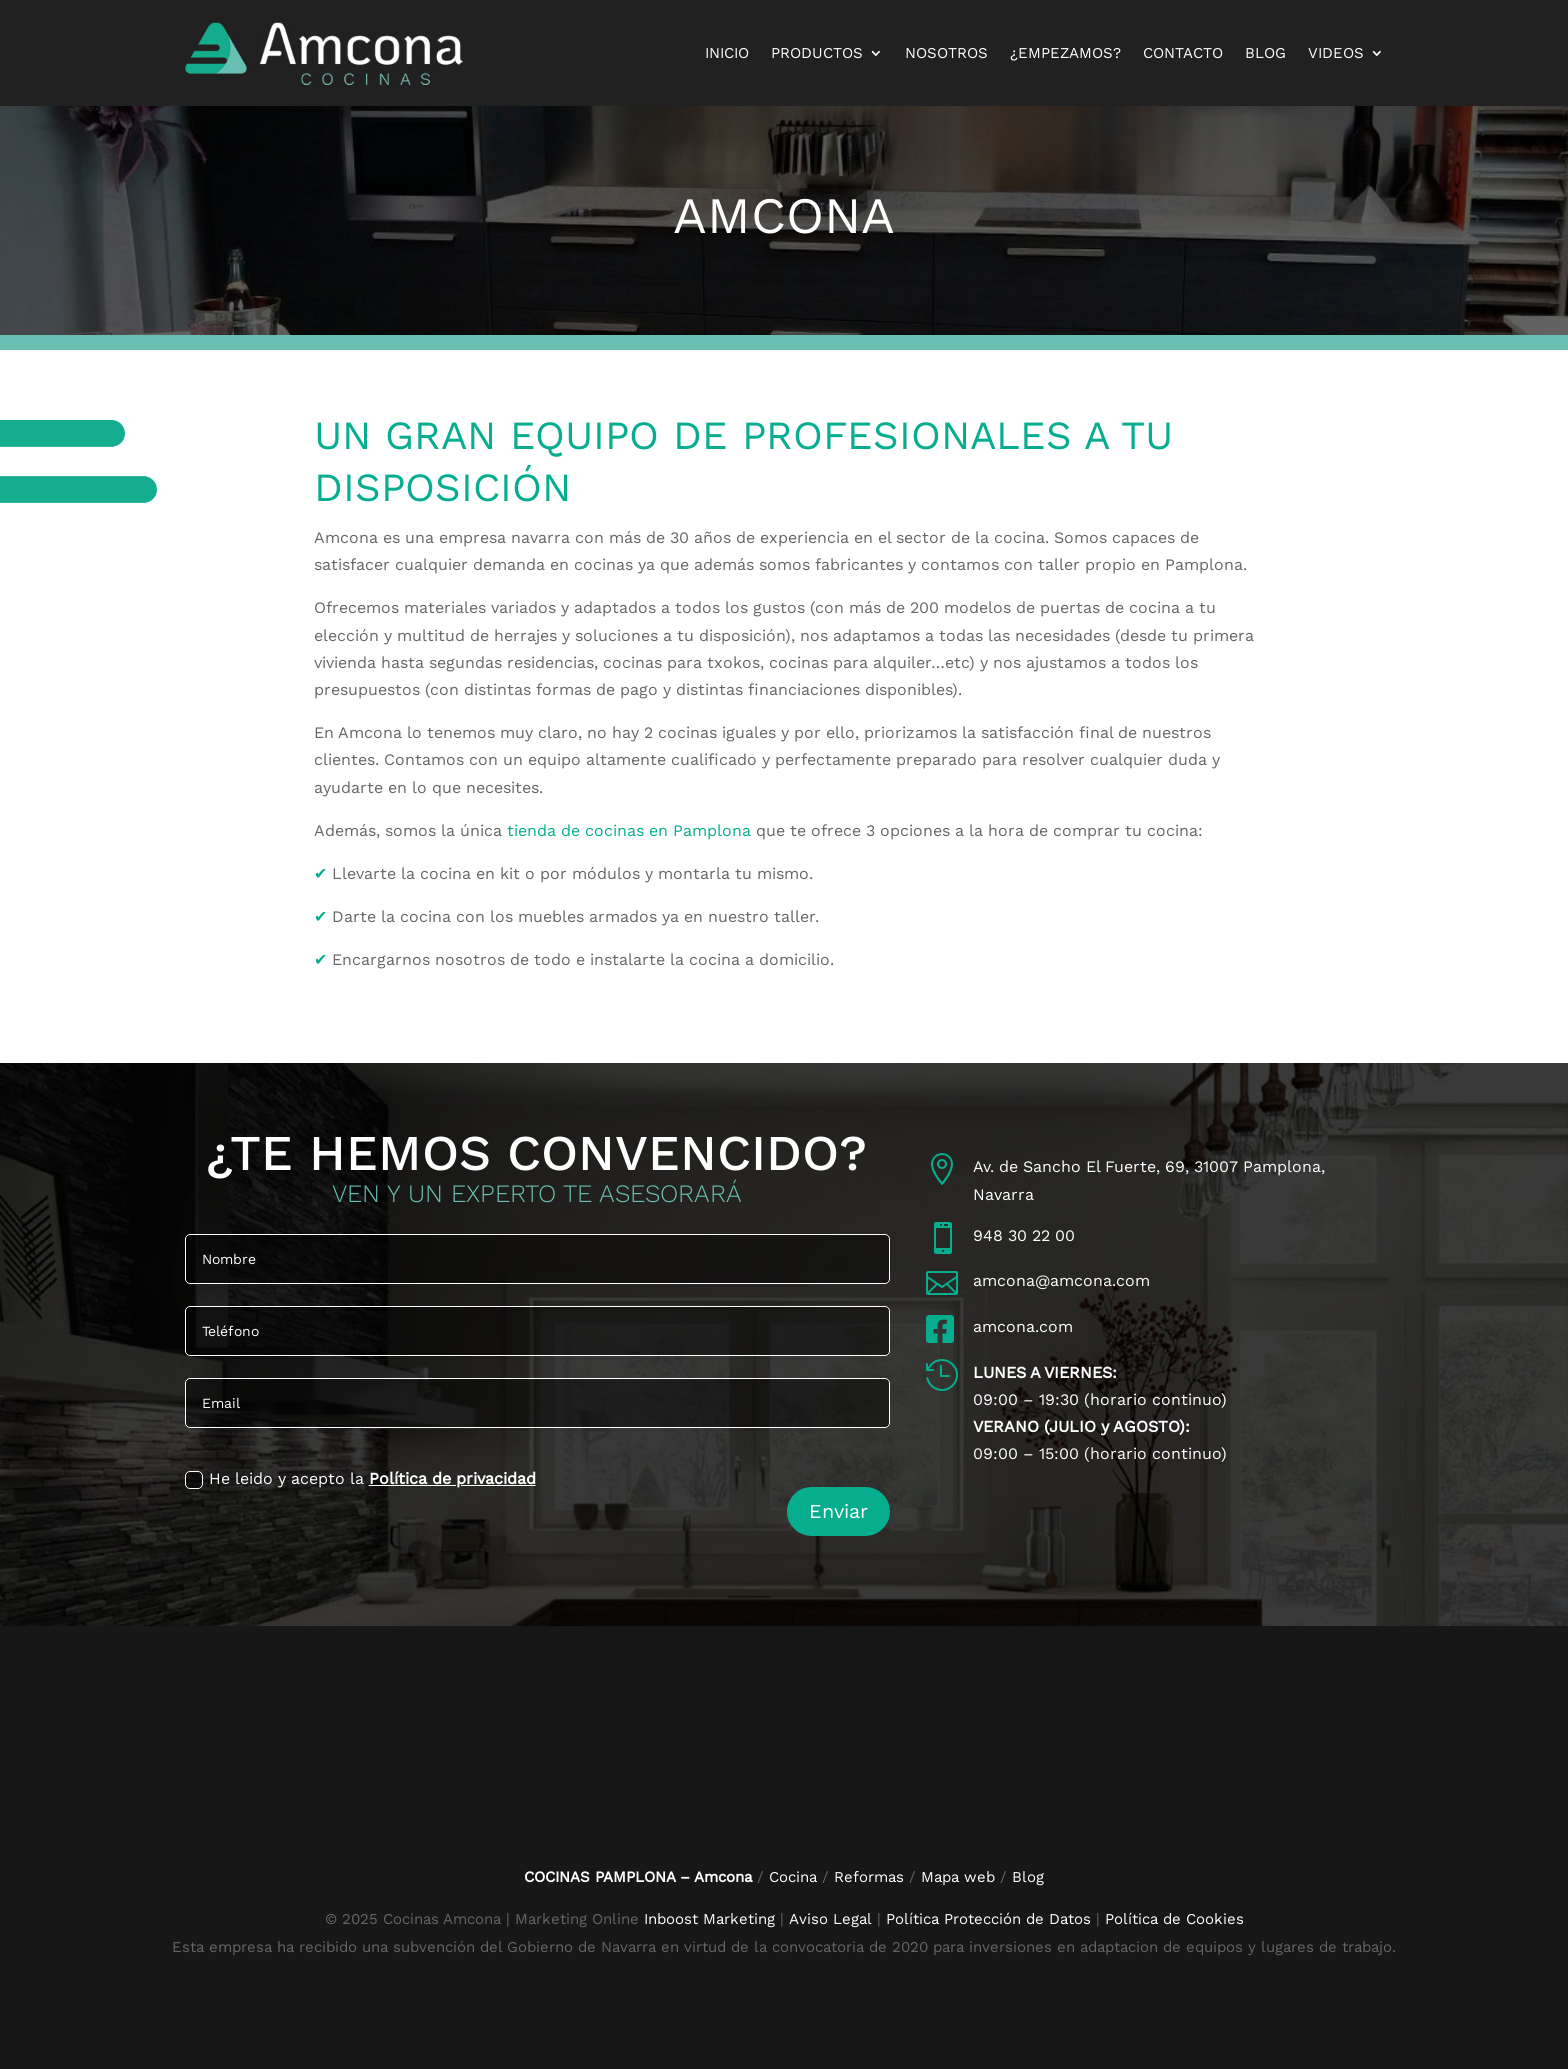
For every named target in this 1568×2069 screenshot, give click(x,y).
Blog (1265, 53)
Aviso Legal (833, 1918)
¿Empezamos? (1065, 53)
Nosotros (946, 53)
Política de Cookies (1174, 1918)
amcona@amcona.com (1061, 1280)
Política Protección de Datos (988, 1918)
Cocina (793, 1876)
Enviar (838, 1510)
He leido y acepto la (360, 1479)
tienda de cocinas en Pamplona (629, 830)
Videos (1336, 53)
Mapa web (958, 1876)
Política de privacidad (452, 1478)
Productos (817, 53)
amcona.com (1023, 1326)
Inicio (727, 53)
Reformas (871, 1876)
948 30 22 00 (1024, 1235)
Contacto (1183, 53)
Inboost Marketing (709, 1918)
